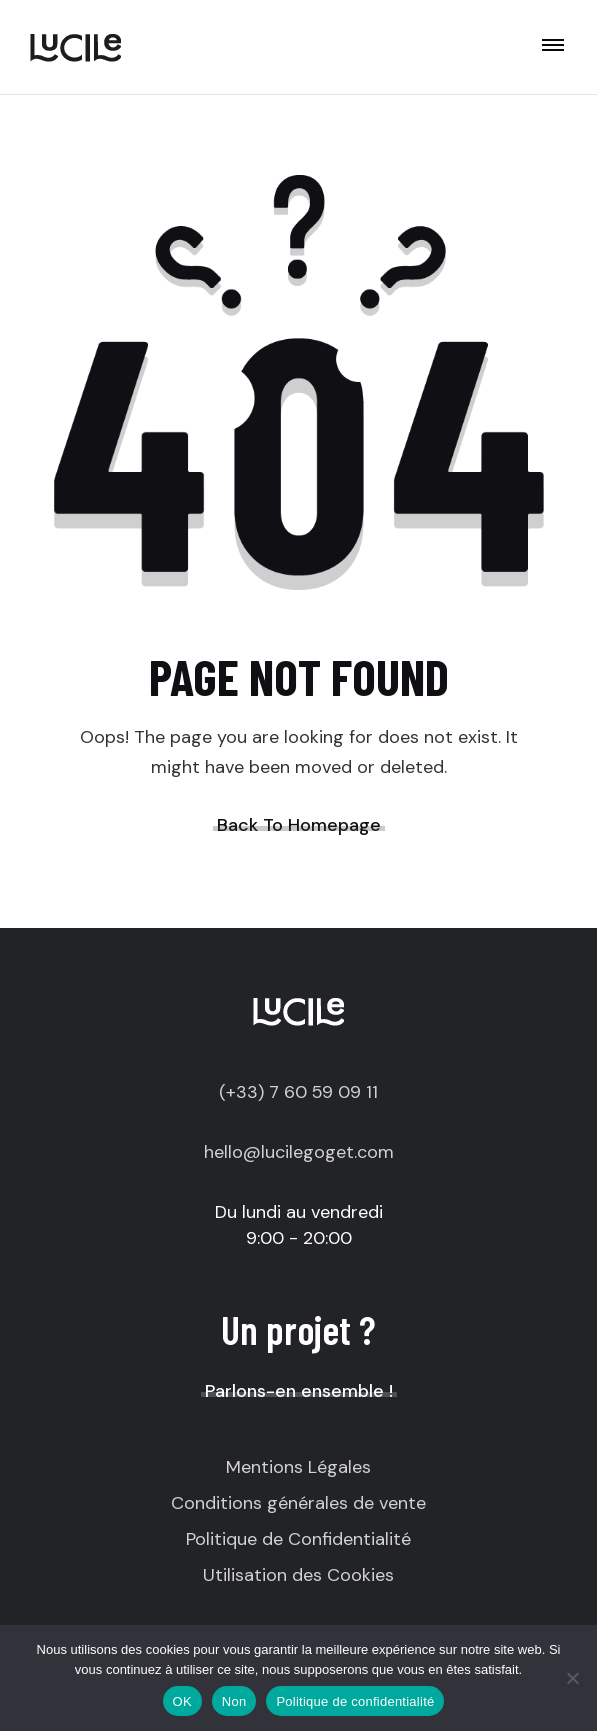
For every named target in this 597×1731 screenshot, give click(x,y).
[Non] (572, 1678)
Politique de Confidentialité (298, 1539)
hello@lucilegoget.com (299, 1152)
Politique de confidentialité (355, 1701)
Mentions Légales (298, 1467)
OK (182, 1701)
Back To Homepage (299, 825)
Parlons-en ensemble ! (299, 1391)
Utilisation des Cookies (298, 1575)
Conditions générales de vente (298, 1503)
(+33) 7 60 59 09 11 (298, 1092)
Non (234, 1701)
